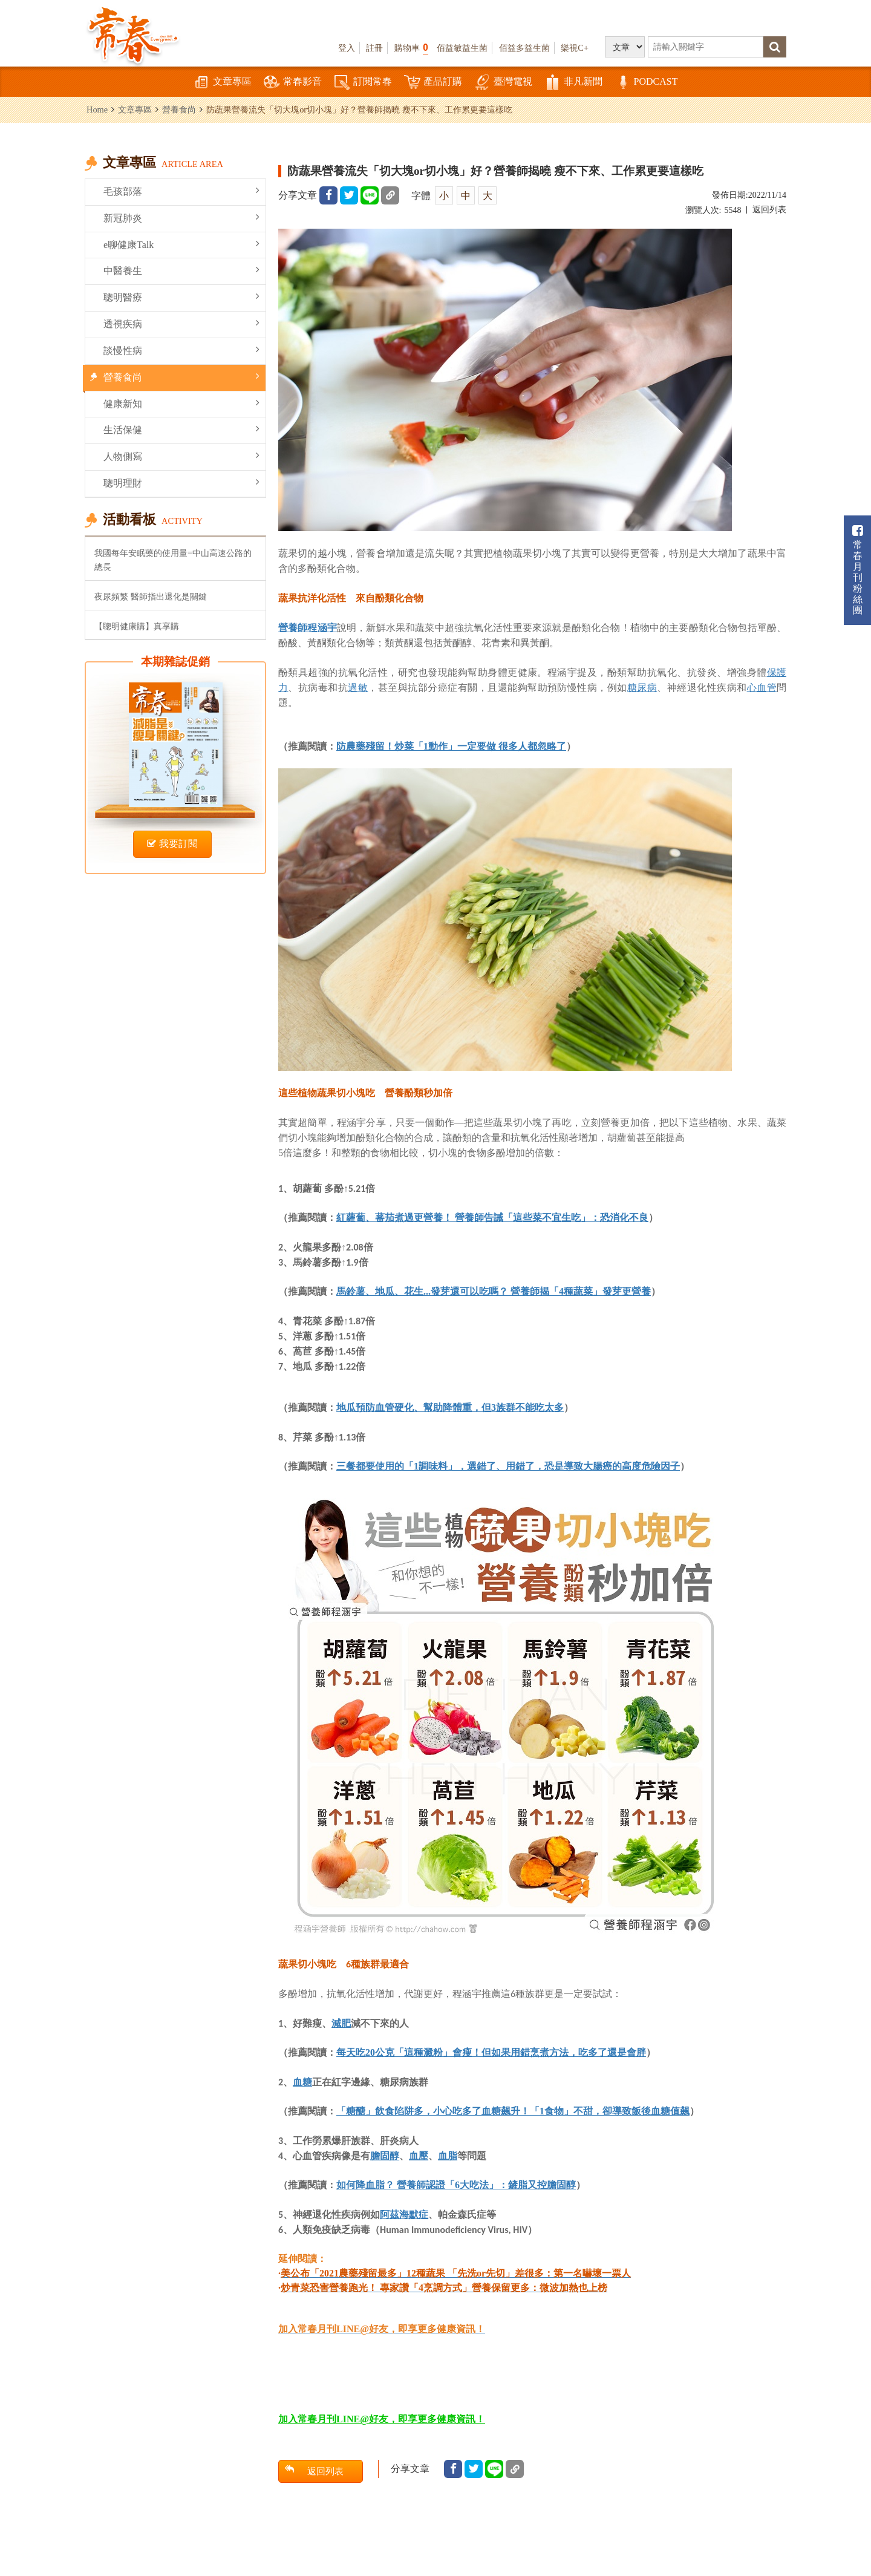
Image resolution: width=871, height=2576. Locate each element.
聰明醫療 (181, 296)
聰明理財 (181, 482)
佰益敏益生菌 (462, 48)
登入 (346, 48)
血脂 (447, 2155)
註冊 (374, 48)
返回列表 (769, 209)
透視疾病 (181, 323)
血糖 (302, 2081)
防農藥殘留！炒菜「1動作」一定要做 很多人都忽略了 (451, 746)
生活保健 (181, 429)
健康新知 (181, 403)
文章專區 (223, 82)
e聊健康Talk (181, 244)
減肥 (341, 2023)
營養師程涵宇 (307, 627)
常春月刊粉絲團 (857, 570)
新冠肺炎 (181, 217)
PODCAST (646, 82)
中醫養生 (181, 270)
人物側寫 (181, 456)
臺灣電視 (503, 82)
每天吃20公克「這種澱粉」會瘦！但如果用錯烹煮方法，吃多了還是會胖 (491, 2052)
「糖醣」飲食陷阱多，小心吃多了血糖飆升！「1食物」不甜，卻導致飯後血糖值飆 (513, 2111)
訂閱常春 (363, 82)
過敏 (358, 687)
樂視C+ (575, 48)
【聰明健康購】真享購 (136, 626)
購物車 (411, 47)
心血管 (762, 687)
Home (97, 109)
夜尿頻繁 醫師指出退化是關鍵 (150, 596)
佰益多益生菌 (524, 48)
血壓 (418, 2155)
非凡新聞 (573, 82)
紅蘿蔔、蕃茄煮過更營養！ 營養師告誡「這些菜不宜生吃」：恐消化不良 (492, 1217)
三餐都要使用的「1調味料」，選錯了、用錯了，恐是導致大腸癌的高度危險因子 (508, 1466)
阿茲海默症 (404, 2214)
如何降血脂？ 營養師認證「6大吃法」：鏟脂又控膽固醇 (456, 2185)
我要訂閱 (172, 844)
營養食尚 (179, 109)
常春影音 (293, 82)
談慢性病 (181, 350)
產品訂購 (433, 82)
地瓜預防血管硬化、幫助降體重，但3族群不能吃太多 (450, 1407)
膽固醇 (384, 2155)
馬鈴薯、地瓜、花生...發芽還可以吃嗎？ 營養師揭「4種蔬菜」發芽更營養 (493, 1291)
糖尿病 (642, 687)
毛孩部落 (181, 191)
